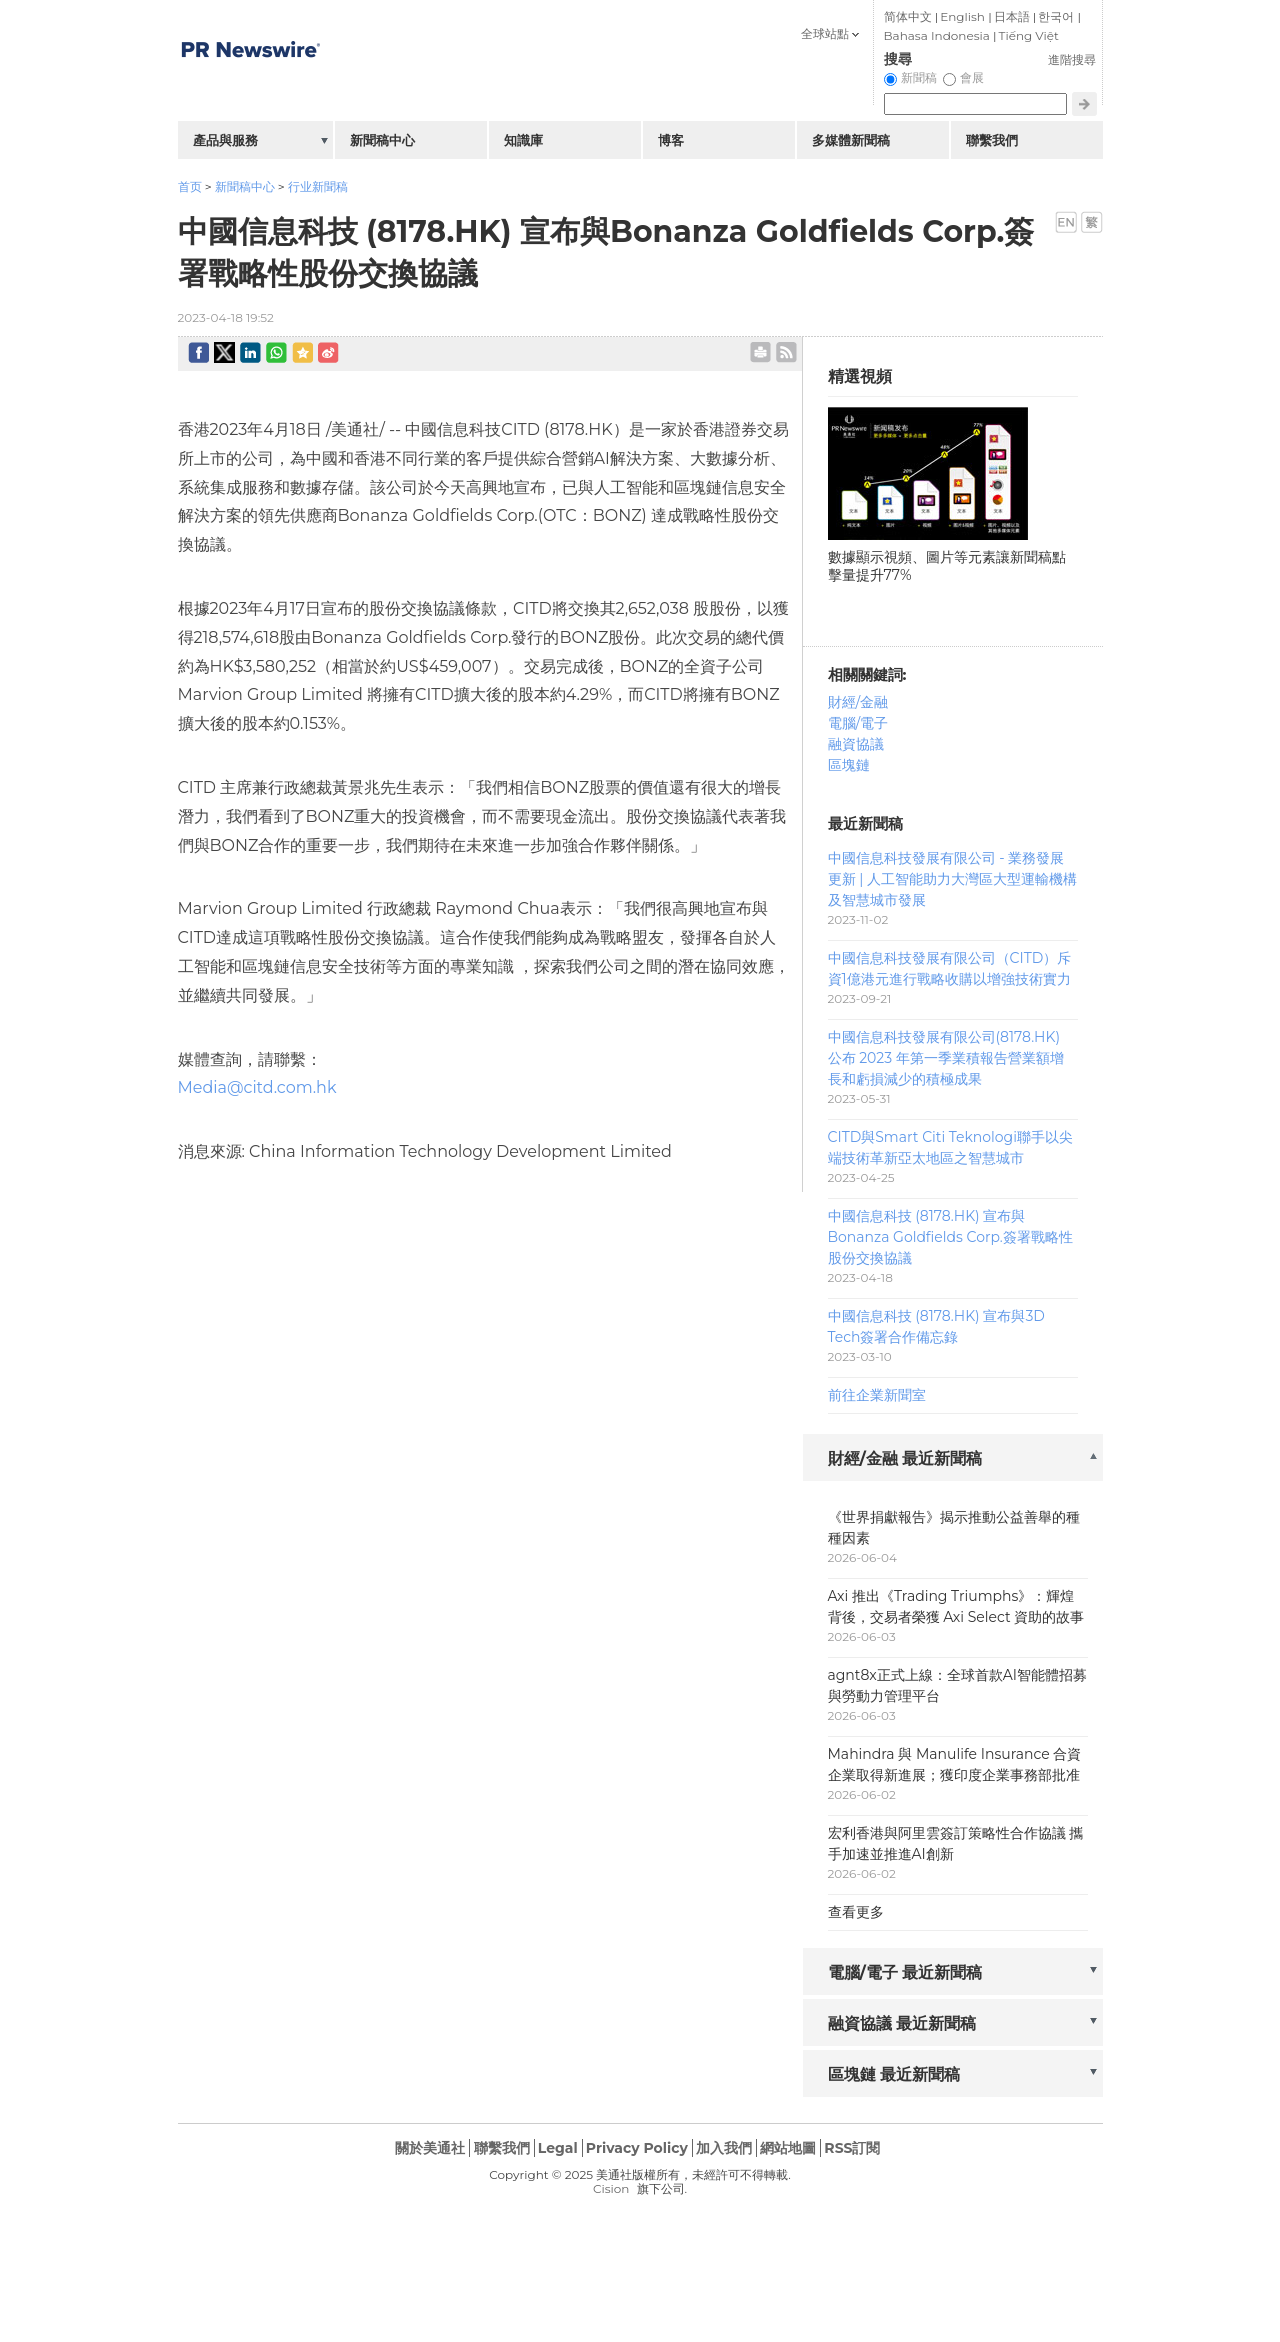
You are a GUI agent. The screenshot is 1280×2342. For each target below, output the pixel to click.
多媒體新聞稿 (851, 140)
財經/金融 (858, 702)
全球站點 (825, 33)
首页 (190, 186)
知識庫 (523, 140)
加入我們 (724, 2148)
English (962, 16)
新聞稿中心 (245, 186)
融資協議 (856, 744)
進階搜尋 (1072, 59)
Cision (611, 2188)
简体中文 (908, 16)
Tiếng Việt (1029, 35)
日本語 (1012, 16)
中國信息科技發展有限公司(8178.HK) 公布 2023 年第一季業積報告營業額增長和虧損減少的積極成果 (946, 1058)
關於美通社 (430, 2148)
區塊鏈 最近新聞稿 (894, 2074)
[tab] (953, 1459)
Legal (558, 2148)
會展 (972, 77)
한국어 (1056, 16)
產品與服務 (225, 140)
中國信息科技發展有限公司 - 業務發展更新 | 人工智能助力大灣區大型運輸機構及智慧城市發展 (952, 879)
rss (786, 352)
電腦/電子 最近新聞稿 (905, 1972)
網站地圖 (788, 2148)
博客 (671, 140)
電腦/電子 (858, 723)
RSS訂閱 (852, 2148)
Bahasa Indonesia (937, 35)
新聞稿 (919, 77)
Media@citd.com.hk (257, 1087)
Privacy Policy (637, 2148)
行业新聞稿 (318, 186)
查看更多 (856, 1912)
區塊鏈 (849, 765)
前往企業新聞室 (877, 1395)
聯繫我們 (992, 140)
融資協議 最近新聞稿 (902, 2023)
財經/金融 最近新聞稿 (905, 1458)
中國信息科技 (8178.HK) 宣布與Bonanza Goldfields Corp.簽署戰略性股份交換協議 (950, 1237)
